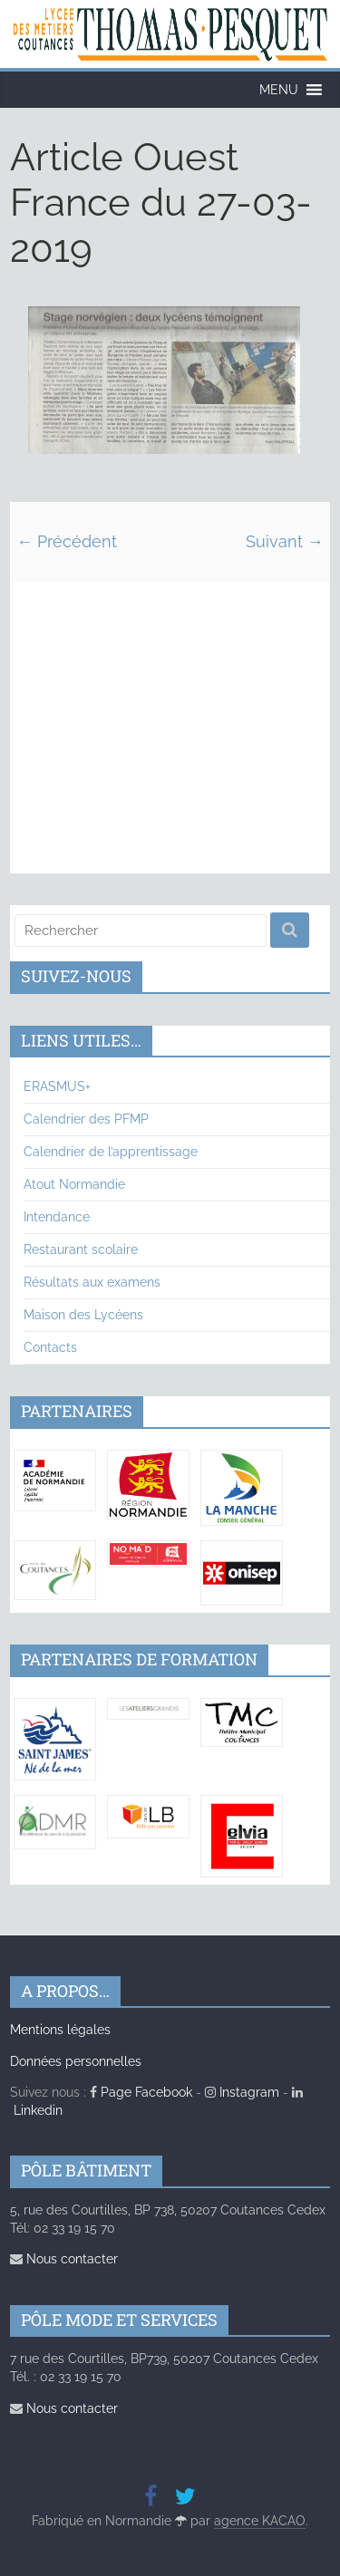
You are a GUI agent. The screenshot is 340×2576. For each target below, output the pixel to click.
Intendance (57, 1217)
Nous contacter (64, 2259)
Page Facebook (141, 2092)
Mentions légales (60, 2029)
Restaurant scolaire (81, 1249)
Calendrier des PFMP (86, 1119)
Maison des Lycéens (83, 1314)
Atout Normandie (74, 1184)
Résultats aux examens (92, 1282)
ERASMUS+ (57, 1086)
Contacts (50, 1347)
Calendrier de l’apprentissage (111, 1151)
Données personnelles (75, 2061)
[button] (278, 90)
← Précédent (66, 541)
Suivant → (285, 541)
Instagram (242, 2092)
